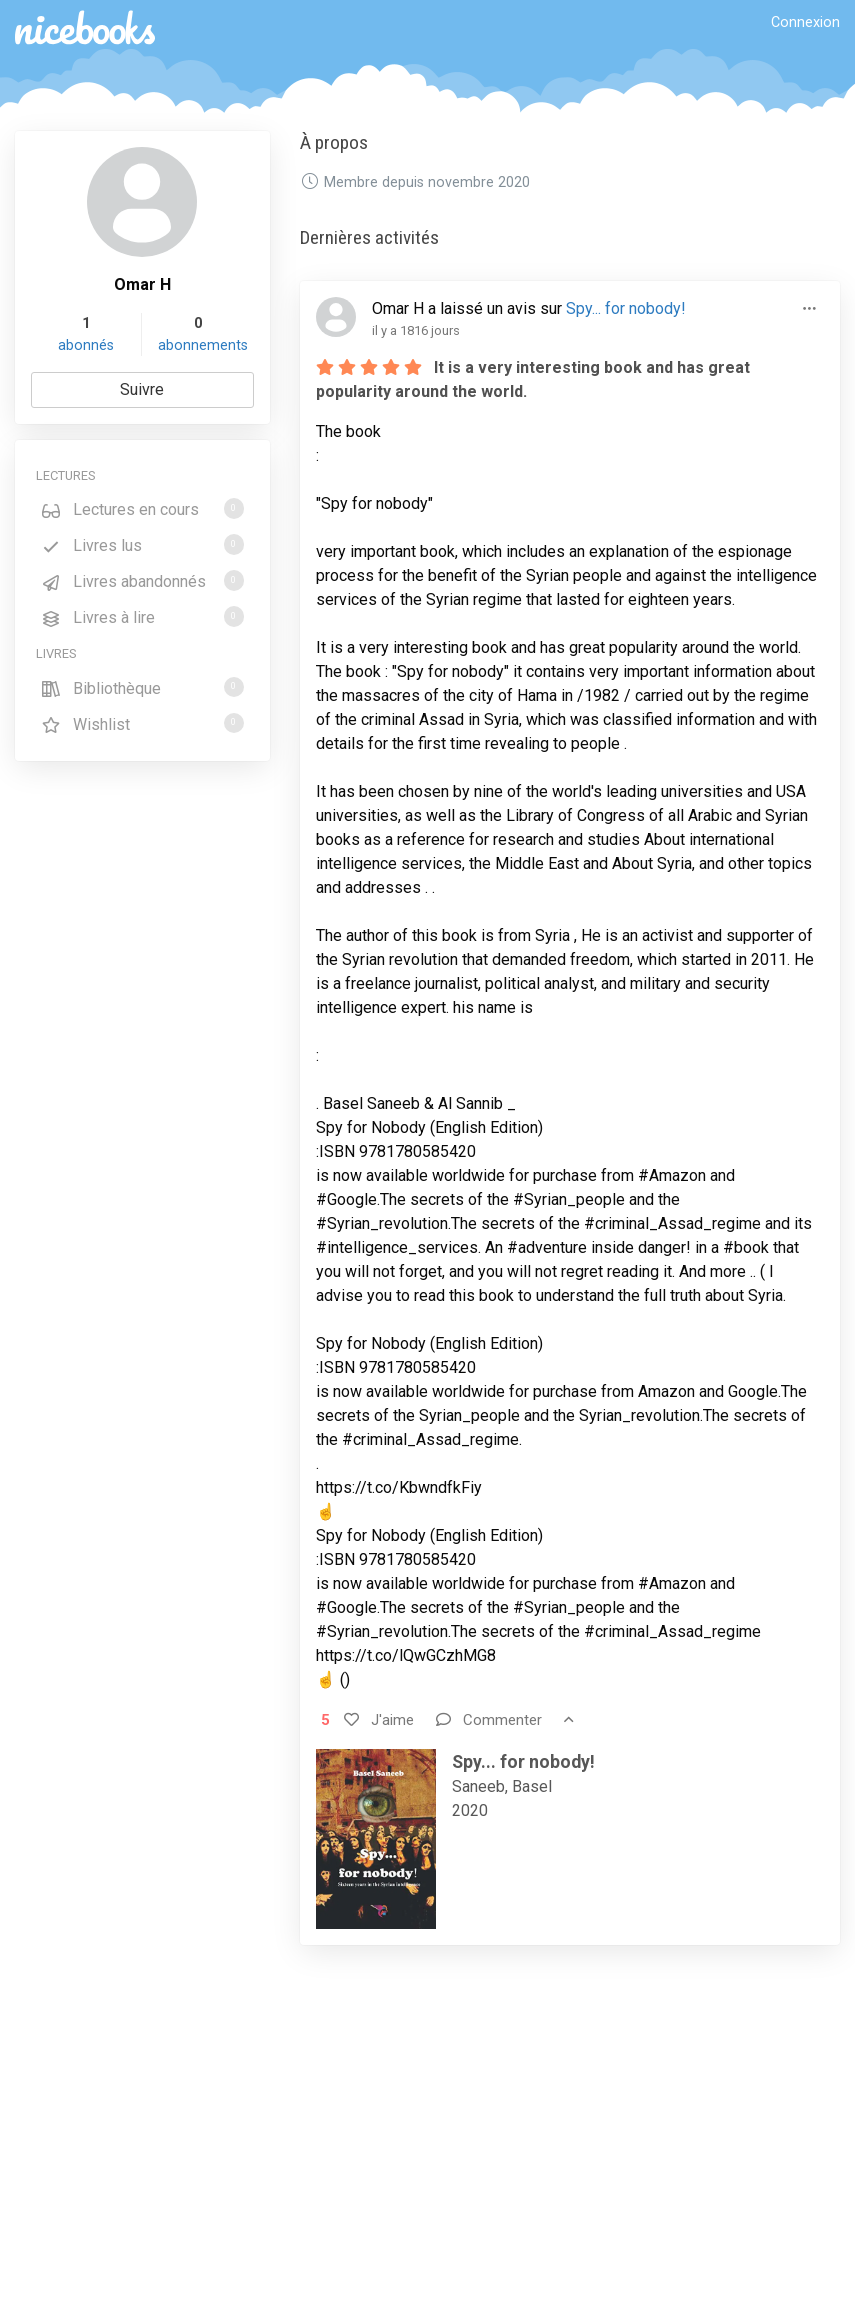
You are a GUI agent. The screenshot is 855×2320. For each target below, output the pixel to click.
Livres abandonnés (142, 580)
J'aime (379, 1720)
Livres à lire (142, 616)
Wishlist (142, 723)
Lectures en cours (142, 508)
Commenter (489, 1720)
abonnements (203, 345)
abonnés (86, 345)
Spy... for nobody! (626, 308)
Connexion (805, 22)
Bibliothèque (142, 687)
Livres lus (142, 544)
